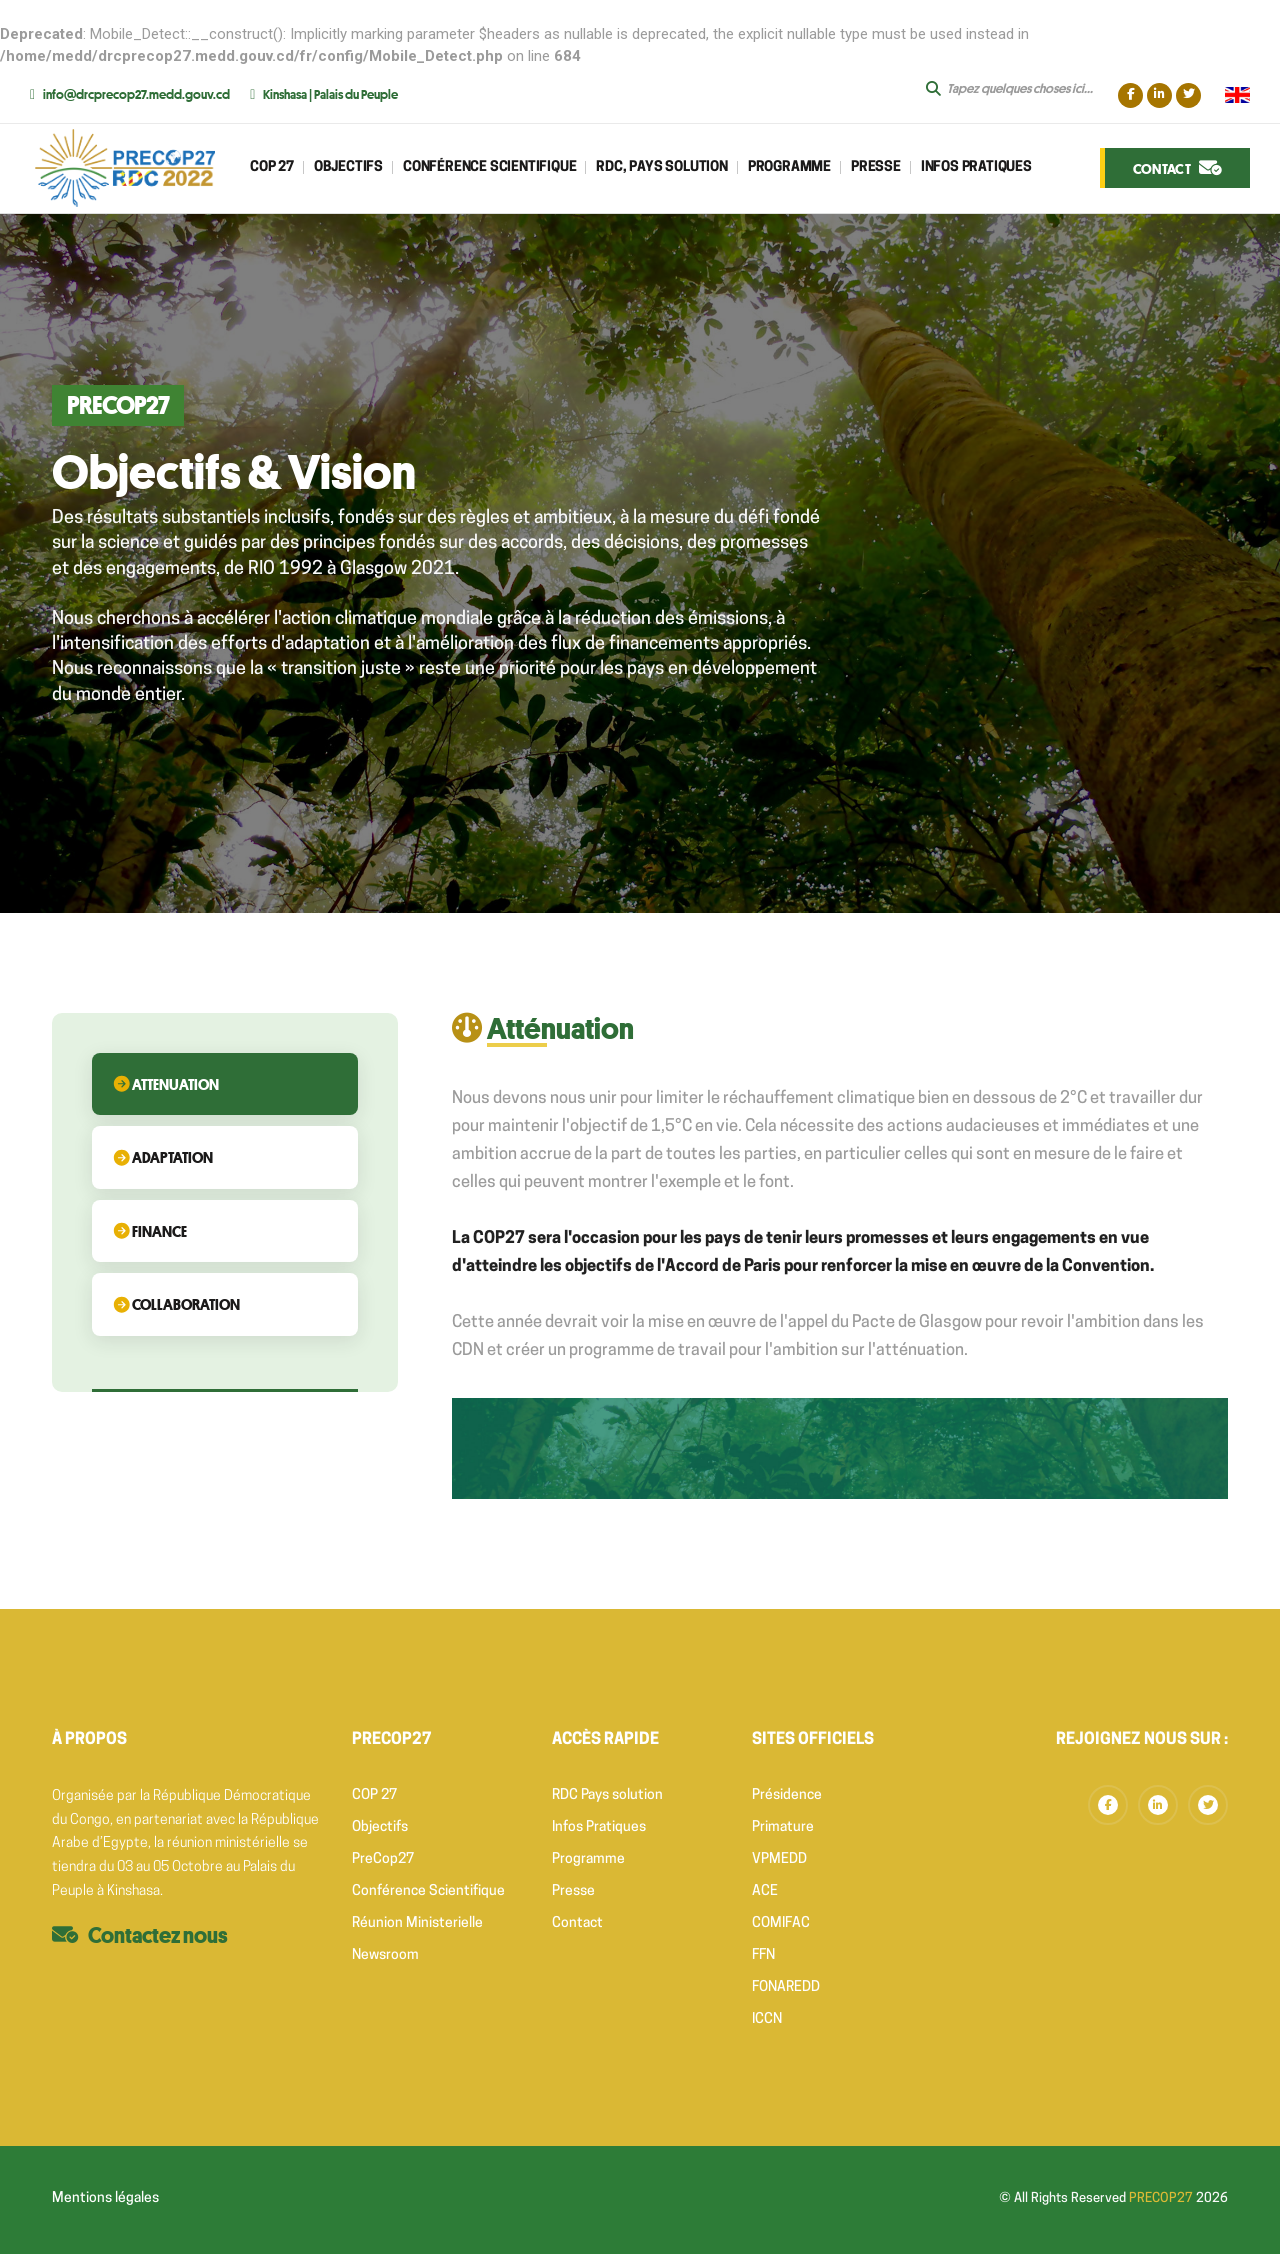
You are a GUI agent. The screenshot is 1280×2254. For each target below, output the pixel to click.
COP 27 (374, 1795)
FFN (763, 1955)
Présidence (787, 1795)
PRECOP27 (1161, 2198)
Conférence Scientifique (428, 1891)
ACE (765, 1891)
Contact (577, 1923)
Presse (876, 167)
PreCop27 (383, 1859)
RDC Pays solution (607, 1795)
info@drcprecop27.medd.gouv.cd (136, 94)
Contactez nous (158, 1935)
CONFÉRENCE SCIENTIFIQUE (489, 167)
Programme (789, 167)
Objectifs (348, 167)
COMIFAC (781, 1923)
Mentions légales (105, 2198)
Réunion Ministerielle (417, 1923)
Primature (783, 1827)
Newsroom (385, 1955)
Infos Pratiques (976, 167)
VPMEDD (779, 1859)
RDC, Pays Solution (661, 167)
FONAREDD (786, 1987)
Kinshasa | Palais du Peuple (330, 94)
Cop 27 (272, 167)
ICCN (767, 2019)
